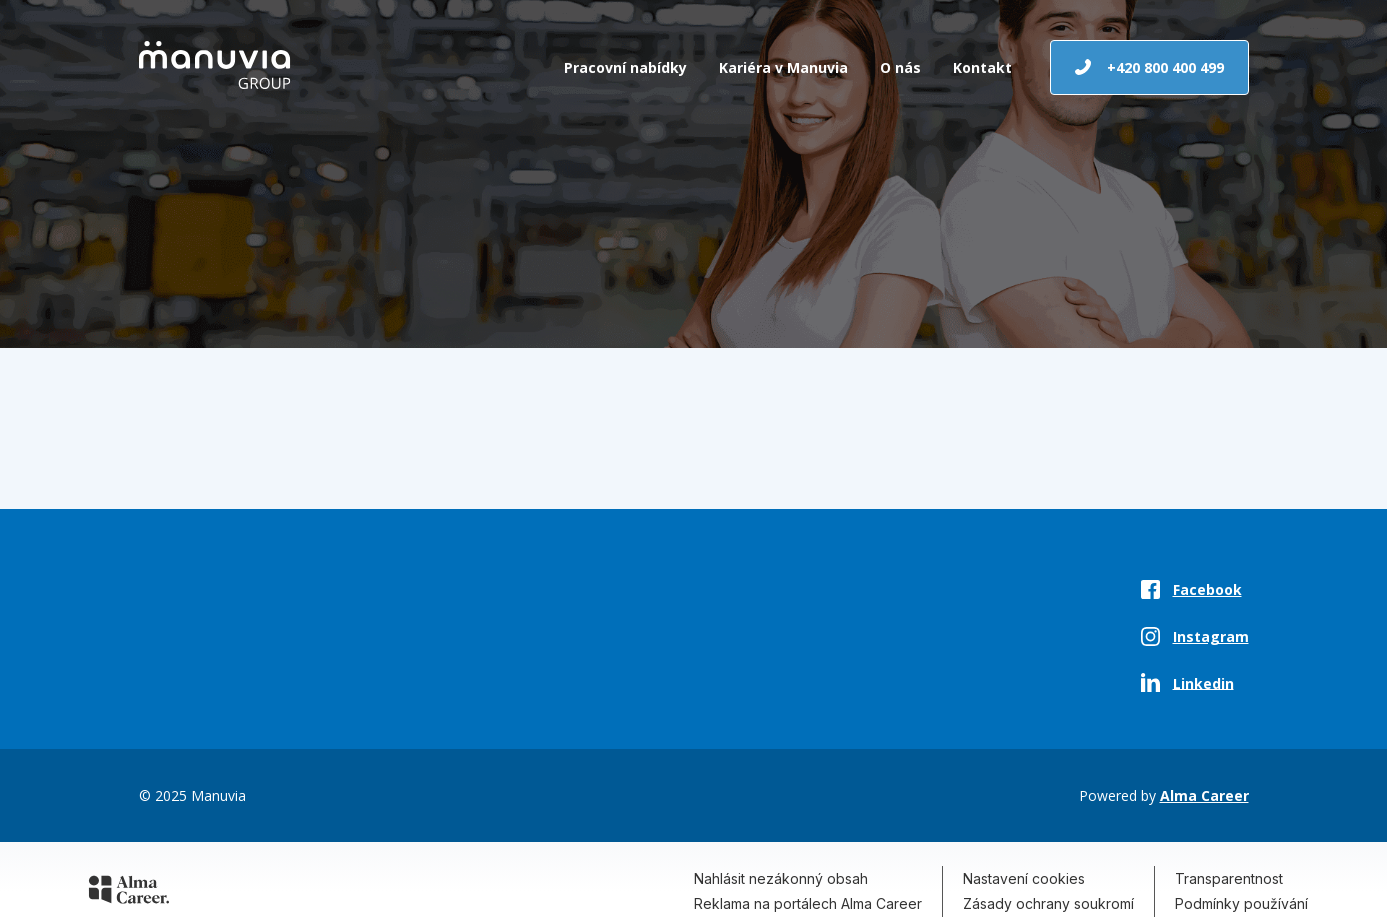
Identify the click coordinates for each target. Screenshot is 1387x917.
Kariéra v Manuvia (783, 67)
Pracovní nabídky (625, 67)
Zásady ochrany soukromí (1048, 903)
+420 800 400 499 (1149, 67)
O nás (900, 67)
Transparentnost (1229, 878)
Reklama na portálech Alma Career (808, 903)
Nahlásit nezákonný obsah (781, 878)
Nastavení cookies (1024, 878)
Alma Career (1204, 795)
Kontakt (982, 67)
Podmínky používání (1241, 903)
